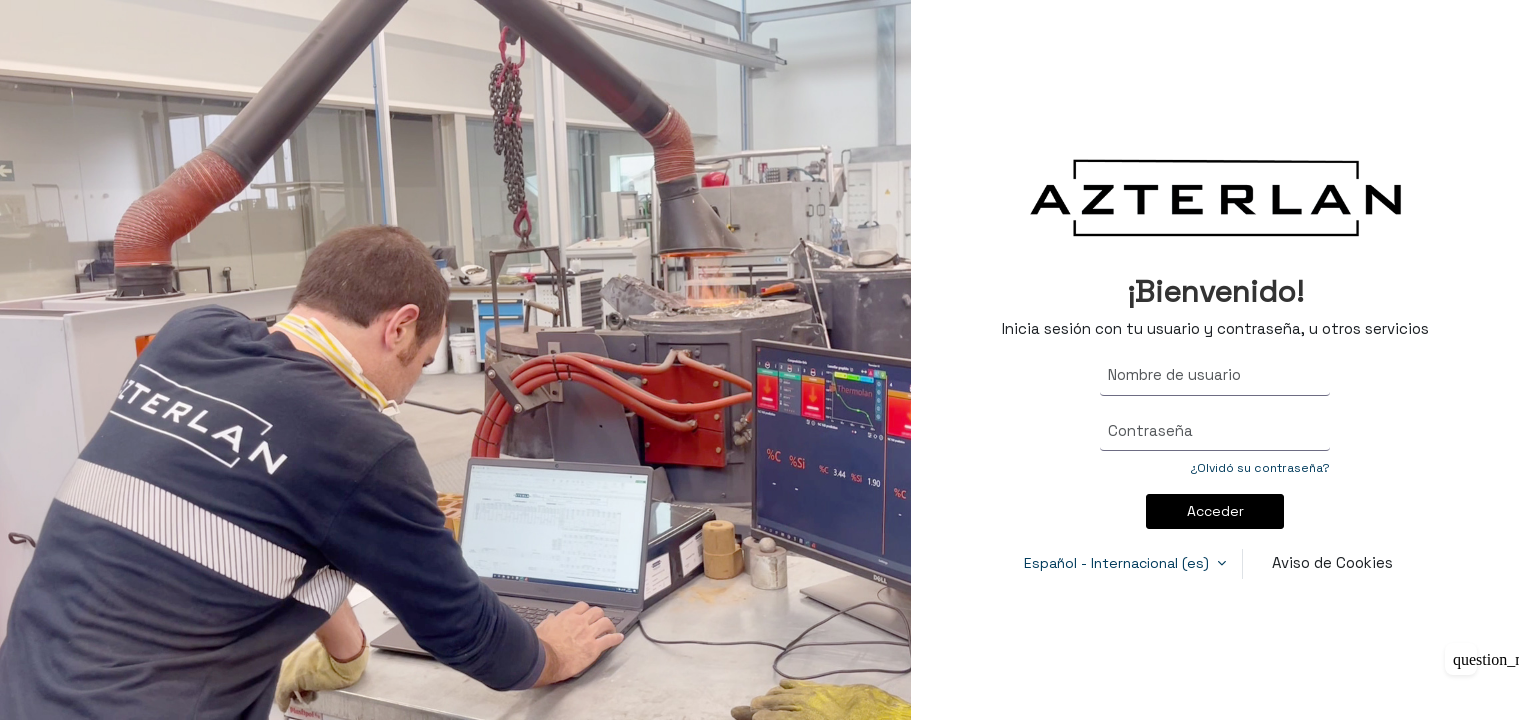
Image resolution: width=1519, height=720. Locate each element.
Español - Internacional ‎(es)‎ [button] (1118, 563)
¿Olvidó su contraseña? (1260, 468)
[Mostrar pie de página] (1461, 659)
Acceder (1215, 511)
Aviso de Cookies (1332, 562)
